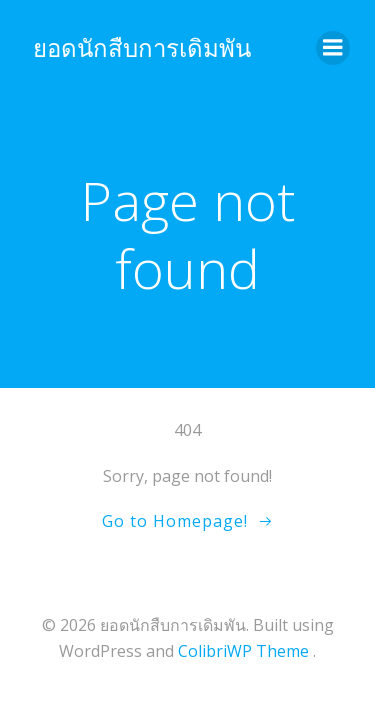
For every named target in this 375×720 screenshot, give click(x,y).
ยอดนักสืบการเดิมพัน (142, 47)
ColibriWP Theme (243, 651)
